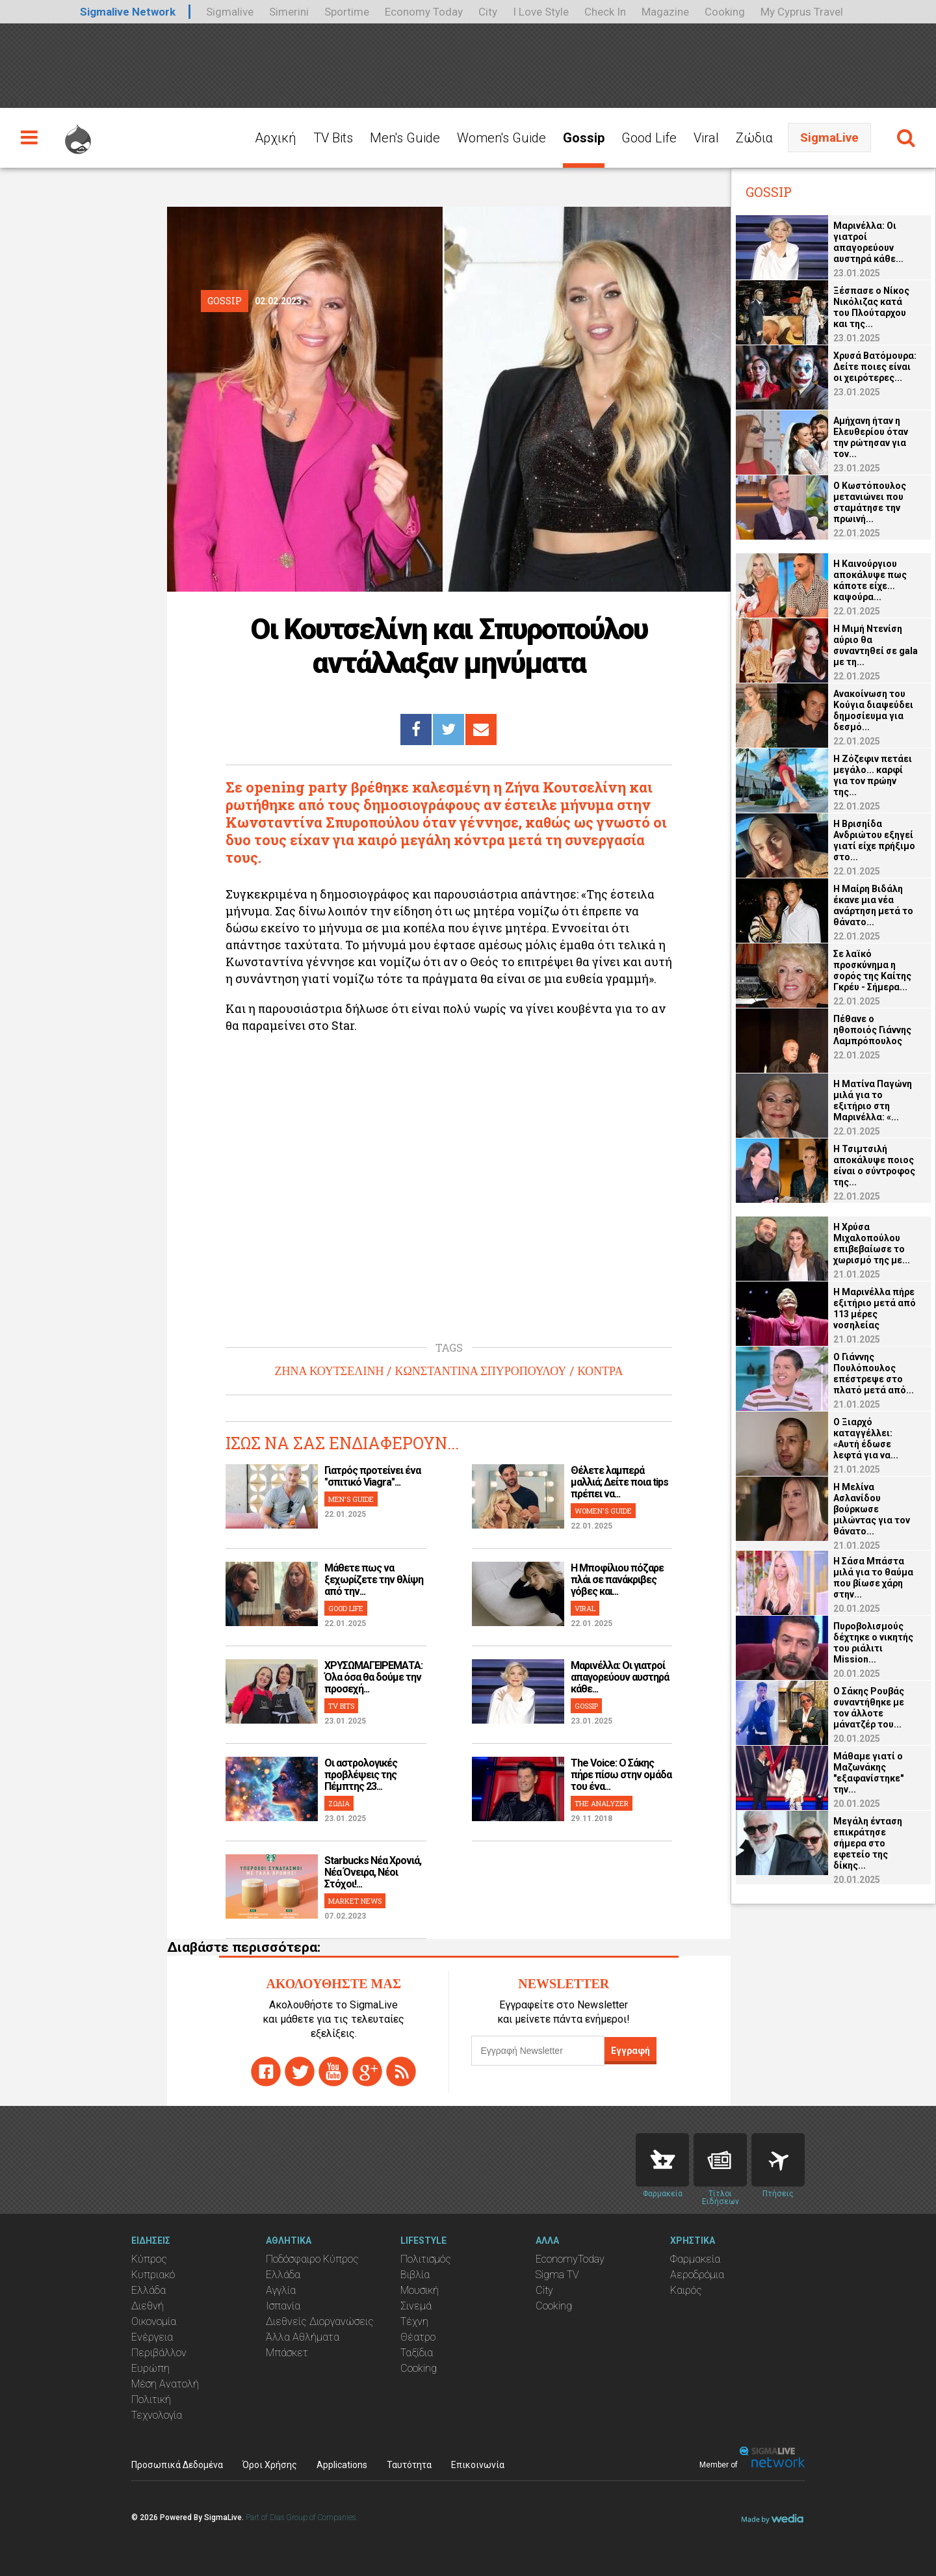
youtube (333, 2071)
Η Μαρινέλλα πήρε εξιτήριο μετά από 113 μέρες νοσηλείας (874, 1308)
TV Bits (333, 138)
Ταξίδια (416, 2352)
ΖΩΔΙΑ (339, 1803)
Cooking (725, 11)
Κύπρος (149, 2259)
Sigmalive (230, 11)
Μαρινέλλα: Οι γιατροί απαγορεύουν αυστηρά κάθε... (620, 1677)
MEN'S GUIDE (351, 1499)
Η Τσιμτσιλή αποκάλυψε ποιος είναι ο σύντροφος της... (874, 1165)
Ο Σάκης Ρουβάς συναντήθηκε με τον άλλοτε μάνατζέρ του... (868, 1707)
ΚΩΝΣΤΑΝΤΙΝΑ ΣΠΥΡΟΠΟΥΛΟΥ (480, 1371)
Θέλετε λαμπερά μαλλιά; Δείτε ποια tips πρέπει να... (619, 1482)
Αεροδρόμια (697, 2274)
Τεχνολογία (156, 2415)
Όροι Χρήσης (269, 2465)
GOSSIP (586, 1706)
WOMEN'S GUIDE (603, 1511)
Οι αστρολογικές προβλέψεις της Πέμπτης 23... (360, 1775)
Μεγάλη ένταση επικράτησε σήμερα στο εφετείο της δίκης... (867, 1843)
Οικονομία (153, 2321)
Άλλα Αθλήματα (302, 2337)
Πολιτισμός (425, 2259)
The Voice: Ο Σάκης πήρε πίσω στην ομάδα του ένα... (621, 1775)
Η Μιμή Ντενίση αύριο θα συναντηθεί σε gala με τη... (875, 645)
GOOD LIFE (345, 1608)
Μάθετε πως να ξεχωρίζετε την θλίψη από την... (373, 1579)
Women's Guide (501, 138)
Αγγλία (281, 2290)
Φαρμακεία (695, 2259)
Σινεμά (416, 2306)
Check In (605, 11)
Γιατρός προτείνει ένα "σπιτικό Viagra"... (372, 1476)
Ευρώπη (150, 2368)
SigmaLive (829, 137)
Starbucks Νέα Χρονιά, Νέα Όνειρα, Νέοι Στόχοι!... (372, 1872)
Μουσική (419, 2290)
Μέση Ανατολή (165, 2384)
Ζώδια (754, 138)
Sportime (346, 11)
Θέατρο (418, 2337)
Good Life (649, 138)
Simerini (289, 11)
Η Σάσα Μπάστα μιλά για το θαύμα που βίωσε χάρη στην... (873, 1577)
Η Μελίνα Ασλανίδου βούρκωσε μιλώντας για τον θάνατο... (871, 1509)
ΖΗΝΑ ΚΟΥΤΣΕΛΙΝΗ (329, 1371)
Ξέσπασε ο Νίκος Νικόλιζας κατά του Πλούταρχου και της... (871, 307)
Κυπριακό (153, 2274)
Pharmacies (662, 2160)
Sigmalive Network (128, 11)
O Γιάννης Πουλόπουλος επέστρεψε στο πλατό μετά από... (873, 1373)
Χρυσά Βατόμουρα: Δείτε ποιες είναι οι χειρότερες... (874, 366)
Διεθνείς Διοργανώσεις (320, 2321)
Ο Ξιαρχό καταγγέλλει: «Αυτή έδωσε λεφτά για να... (865, 1438)
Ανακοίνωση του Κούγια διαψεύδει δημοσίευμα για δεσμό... (873, 710)
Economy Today (424, 11)
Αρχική (275, 138)
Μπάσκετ (287, 2352)
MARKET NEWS (355, 1901)
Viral (706, 138)
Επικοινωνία (477, 2465)
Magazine (665, 11)
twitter (300, 2071)
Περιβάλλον (159, 2352)
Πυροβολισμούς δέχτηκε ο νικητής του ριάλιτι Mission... (873, 1642)
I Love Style (541, 11)
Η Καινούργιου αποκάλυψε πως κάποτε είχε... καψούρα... (870, 580)
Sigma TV (557, 2274)
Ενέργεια (152, 2337)
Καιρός (686, 2290)
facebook (266, 2071)
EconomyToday (570, 2259)
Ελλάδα (148, 2290)
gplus (367, 2071)
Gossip (583, 138)
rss (401, 2071)
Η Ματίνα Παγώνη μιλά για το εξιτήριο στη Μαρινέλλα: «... (872, 1100)
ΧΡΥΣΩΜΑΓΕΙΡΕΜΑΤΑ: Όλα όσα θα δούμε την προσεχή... (373, 1677)
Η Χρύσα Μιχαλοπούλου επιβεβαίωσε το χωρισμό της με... (871, 1243)
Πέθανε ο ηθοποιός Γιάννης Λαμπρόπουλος (872, 1030)
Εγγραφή (630, 2050)
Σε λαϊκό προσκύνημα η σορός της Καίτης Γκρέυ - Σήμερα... (872, 970)
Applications (342, 2465)
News (720, 2160)
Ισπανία (283, 2306)
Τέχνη (414, 2321)
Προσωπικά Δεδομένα (177, 2465)
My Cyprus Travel (801, 11)
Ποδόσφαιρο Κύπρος (312, 2259)
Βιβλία (415, 2274)
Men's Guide (405, 138)
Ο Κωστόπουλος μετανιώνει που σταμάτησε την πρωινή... (869, 502)
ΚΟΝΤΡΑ (600, 1371)
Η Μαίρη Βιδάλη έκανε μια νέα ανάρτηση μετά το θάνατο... (873, 905)
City (487, 11)
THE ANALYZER (602, 1803)
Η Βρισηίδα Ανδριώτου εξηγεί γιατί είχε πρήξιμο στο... (874, 840)
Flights (778, 2160)
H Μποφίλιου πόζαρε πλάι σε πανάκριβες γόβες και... (617, 1579)
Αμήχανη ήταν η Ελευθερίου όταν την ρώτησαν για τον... (870, 437)
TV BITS (341, 1706)
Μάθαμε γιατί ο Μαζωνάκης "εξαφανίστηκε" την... (868, 1772)
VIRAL (585, 1608)
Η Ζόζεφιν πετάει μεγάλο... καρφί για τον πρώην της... (872, 775)
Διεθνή (147, 2306)
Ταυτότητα (409, 2465)
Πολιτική (151, 2399)
